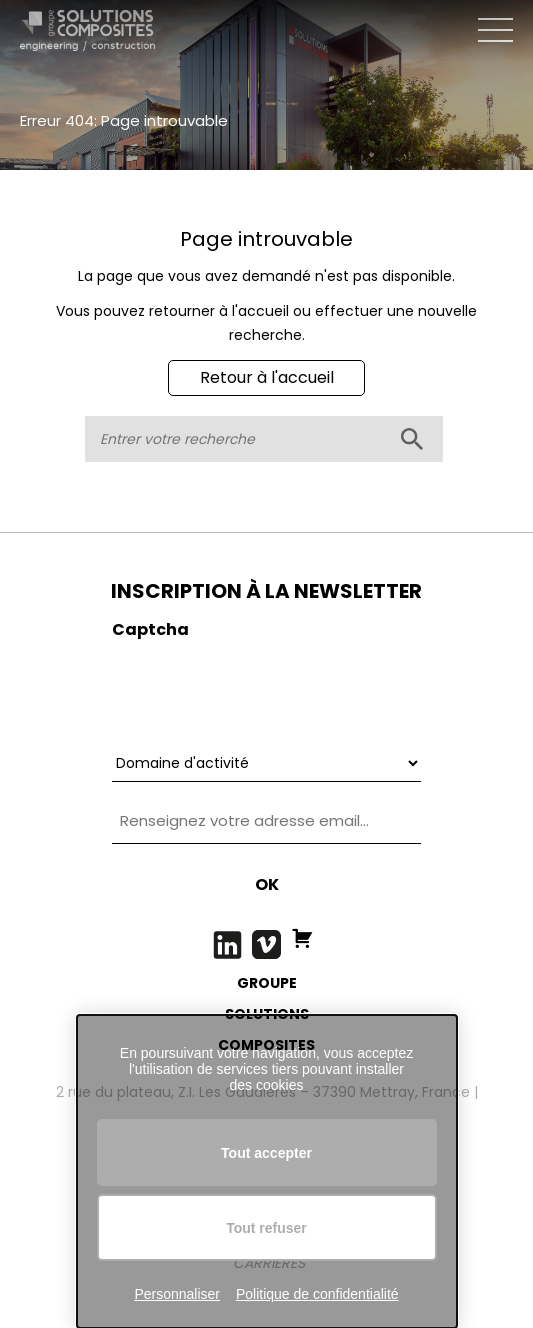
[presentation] (264, 689)
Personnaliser (177, 1294)
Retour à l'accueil (267, 377)
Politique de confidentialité (317, 1294)
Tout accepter (266, 1153)
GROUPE (267, 983)
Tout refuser (266, 1228)
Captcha (150, 629)
